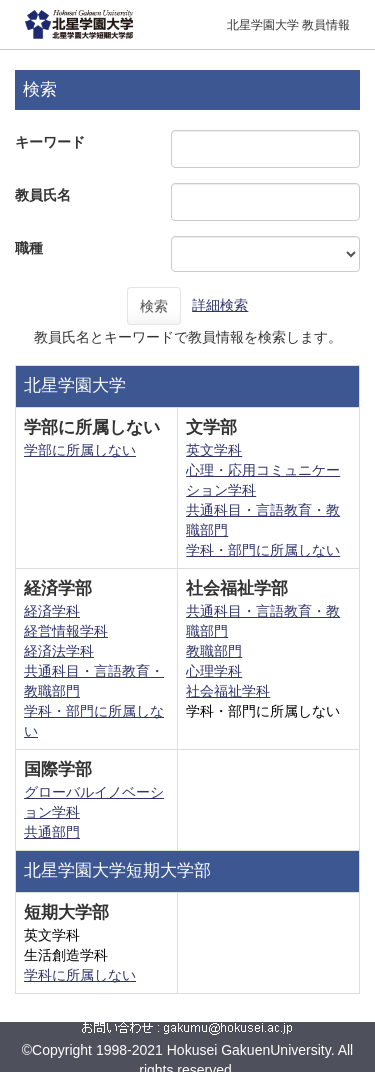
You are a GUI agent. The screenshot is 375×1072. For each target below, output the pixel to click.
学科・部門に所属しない (263, 550)
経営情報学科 (66, 631)
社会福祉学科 (228, 691)
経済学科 (52, 611)
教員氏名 (43, 195)
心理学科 (214, 671)
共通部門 (52, 832)
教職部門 (214, 651)
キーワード (50, 142)
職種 (29, 248)
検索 (154, 306)
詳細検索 (220, 305)
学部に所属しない (80, 450)
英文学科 (214, 450)
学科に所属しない (80, 975)
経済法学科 (59, 651)
